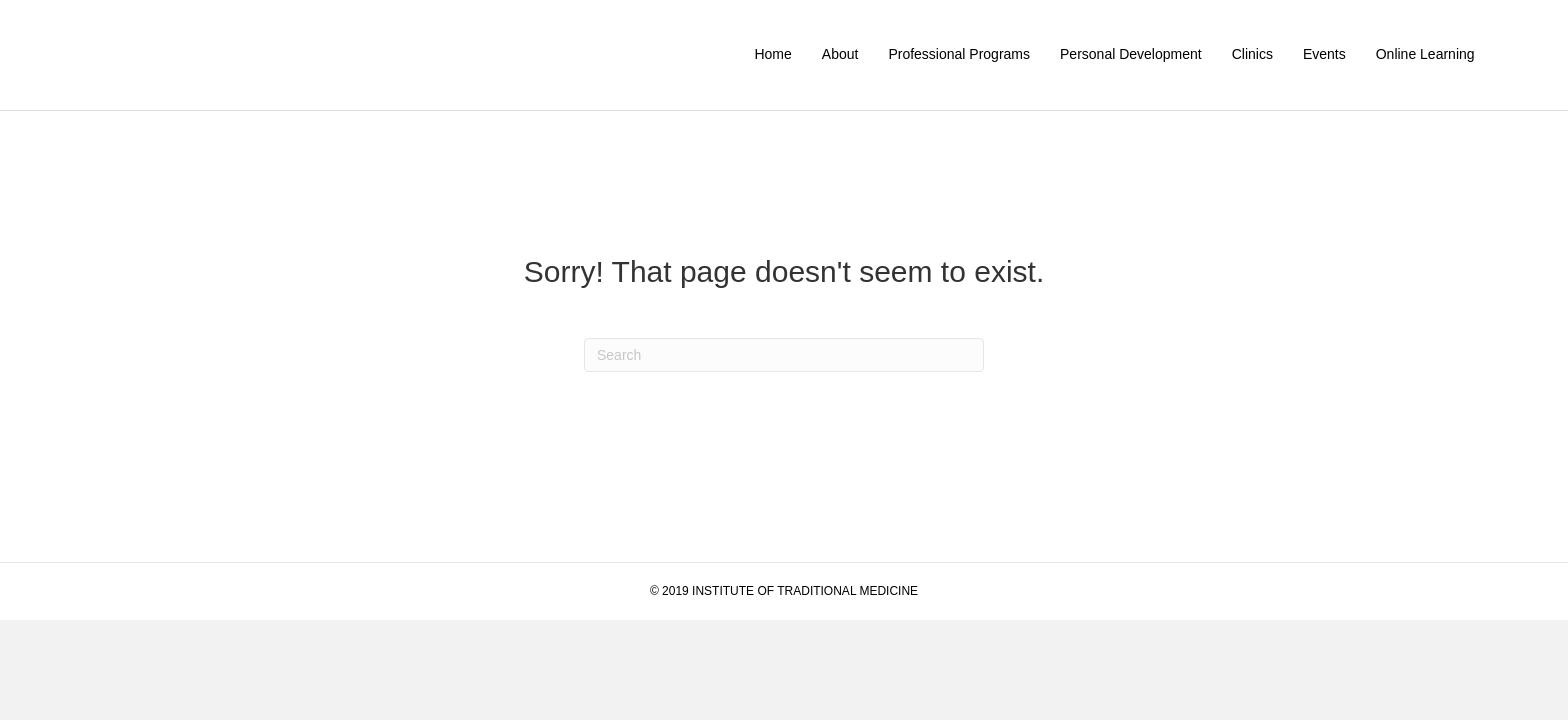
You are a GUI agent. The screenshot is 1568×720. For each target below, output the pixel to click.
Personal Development (1131, 54)
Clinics (1252, 54)
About (840, 54)
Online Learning (1425, 54)
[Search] (784, 355)
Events (1324, 54)
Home (772, 54)
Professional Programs (959, 54)
